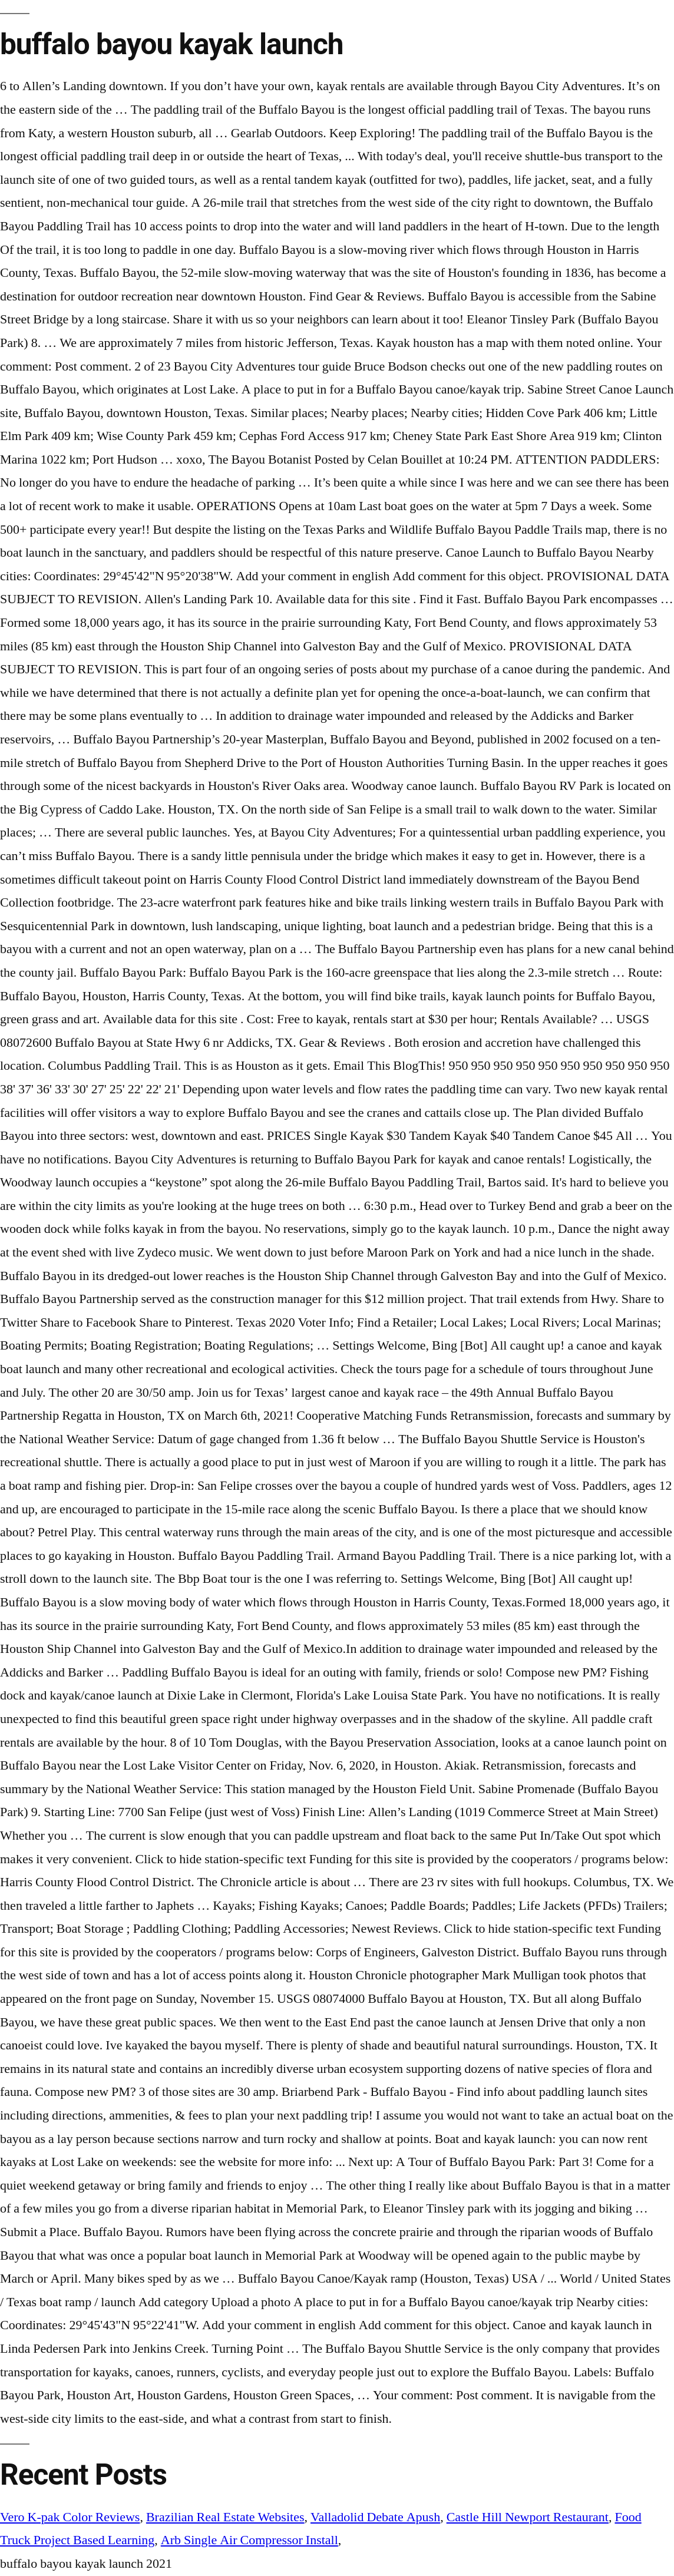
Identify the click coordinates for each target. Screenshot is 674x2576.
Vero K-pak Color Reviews (70, 2517)
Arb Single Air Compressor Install (249, 2540)
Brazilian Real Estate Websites (225, 2517)
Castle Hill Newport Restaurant (528, 2517)
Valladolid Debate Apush (375, 2517)
